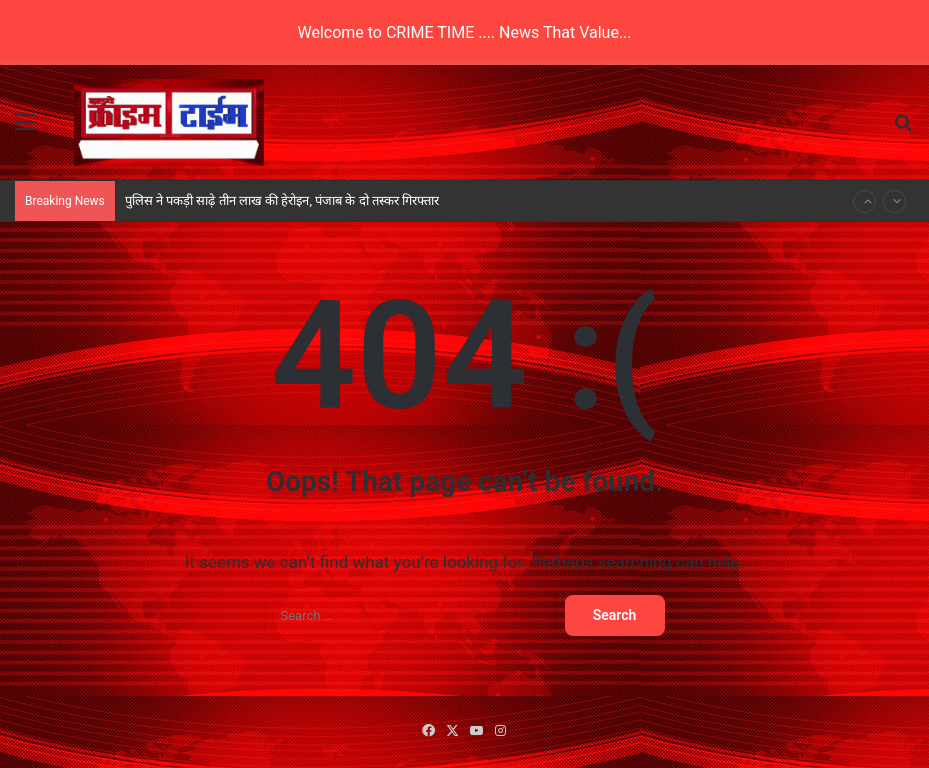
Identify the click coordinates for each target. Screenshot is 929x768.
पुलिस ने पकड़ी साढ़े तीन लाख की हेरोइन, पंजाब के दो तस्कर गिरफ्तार (282, 200)
